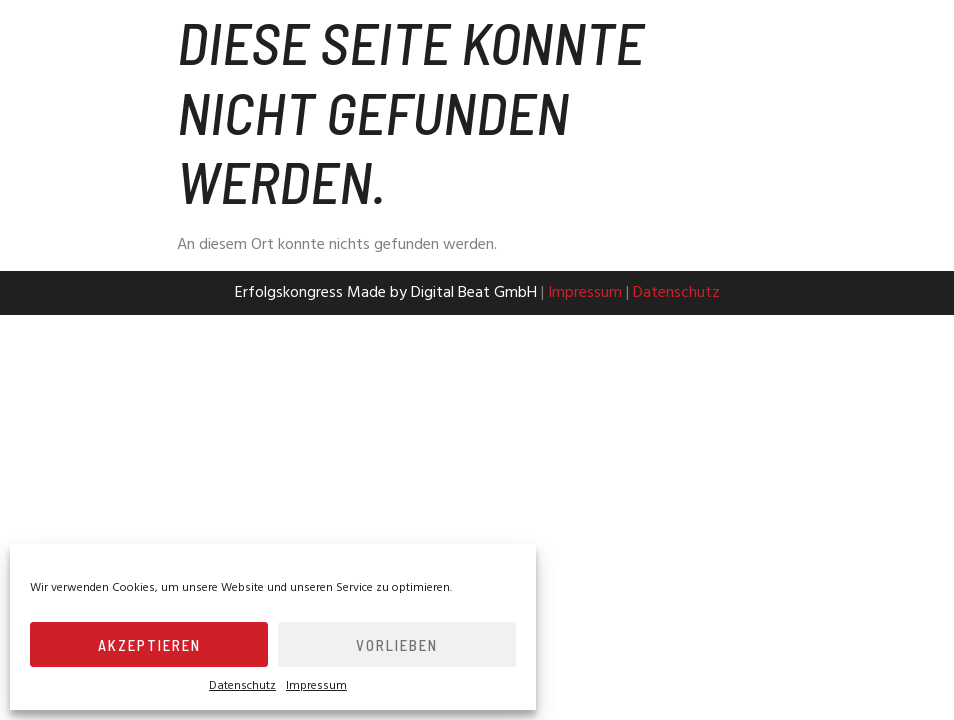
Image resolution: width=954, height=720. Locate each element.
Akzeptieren (149, 645)
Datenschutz (242, 686)
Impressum (316, 686)
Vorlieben (397, 645)
